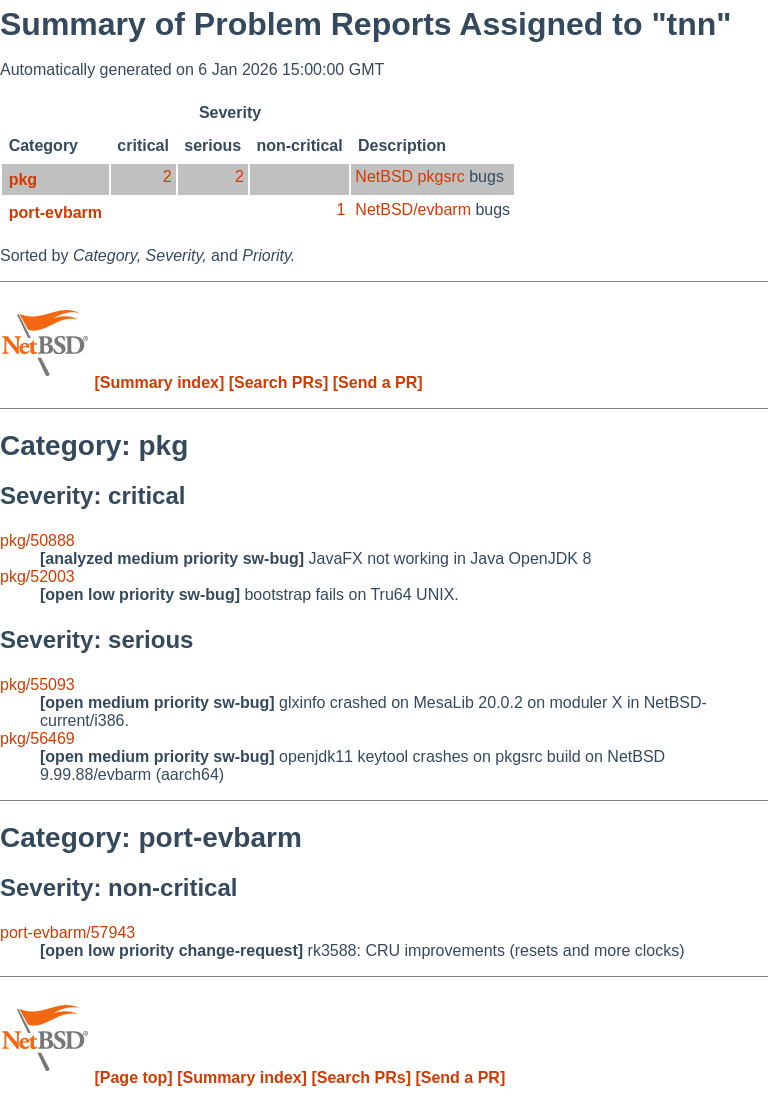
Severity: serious (96, 639)
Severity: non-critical (118, 887)
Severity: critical (92, 495)
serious (212, 145)
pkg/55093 (37, 684)
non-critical (299, 145)
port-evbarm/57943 (67, 932)
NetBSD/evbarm (413, 209)
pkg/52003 (37, 576)
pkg (23, 179)
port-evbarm (55, 212)
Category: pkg (94, 445)
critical (143, 145)
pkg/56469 (37, 738)
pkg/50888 (37, 540)
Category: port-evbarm (151, 837)
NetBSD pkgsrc (409, 176)
